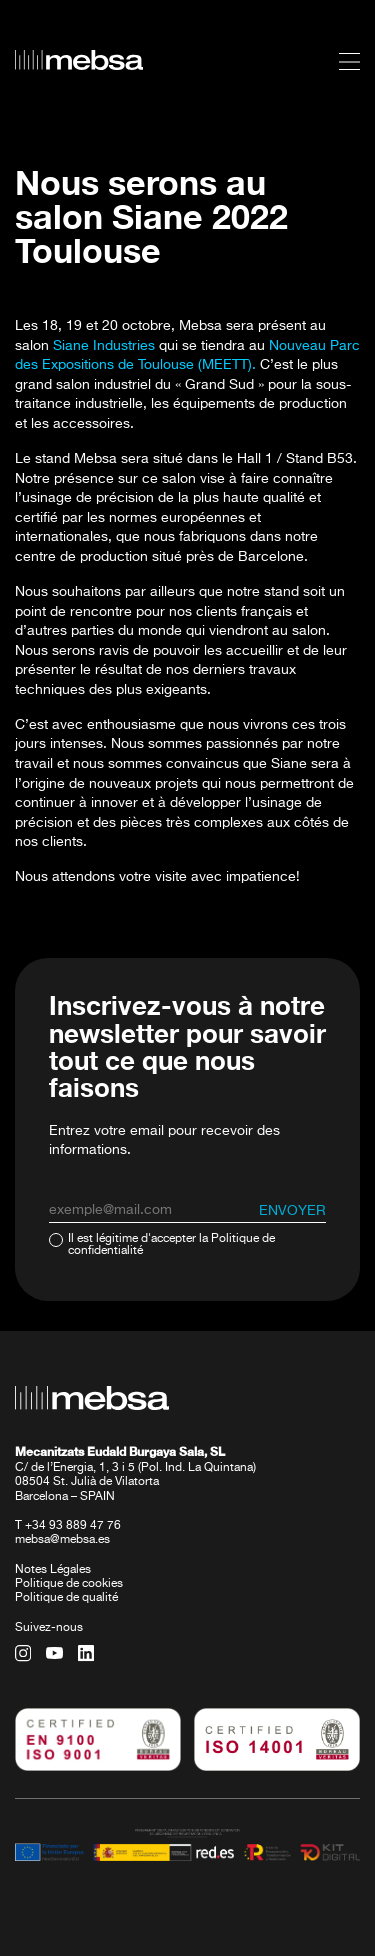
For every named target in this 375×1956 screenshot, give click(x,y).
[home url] (79, 60)
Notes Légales (53, 1570)
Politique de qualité (66, 1598)
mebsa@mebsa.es (62, 1540)
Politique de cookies (69, 1584)
